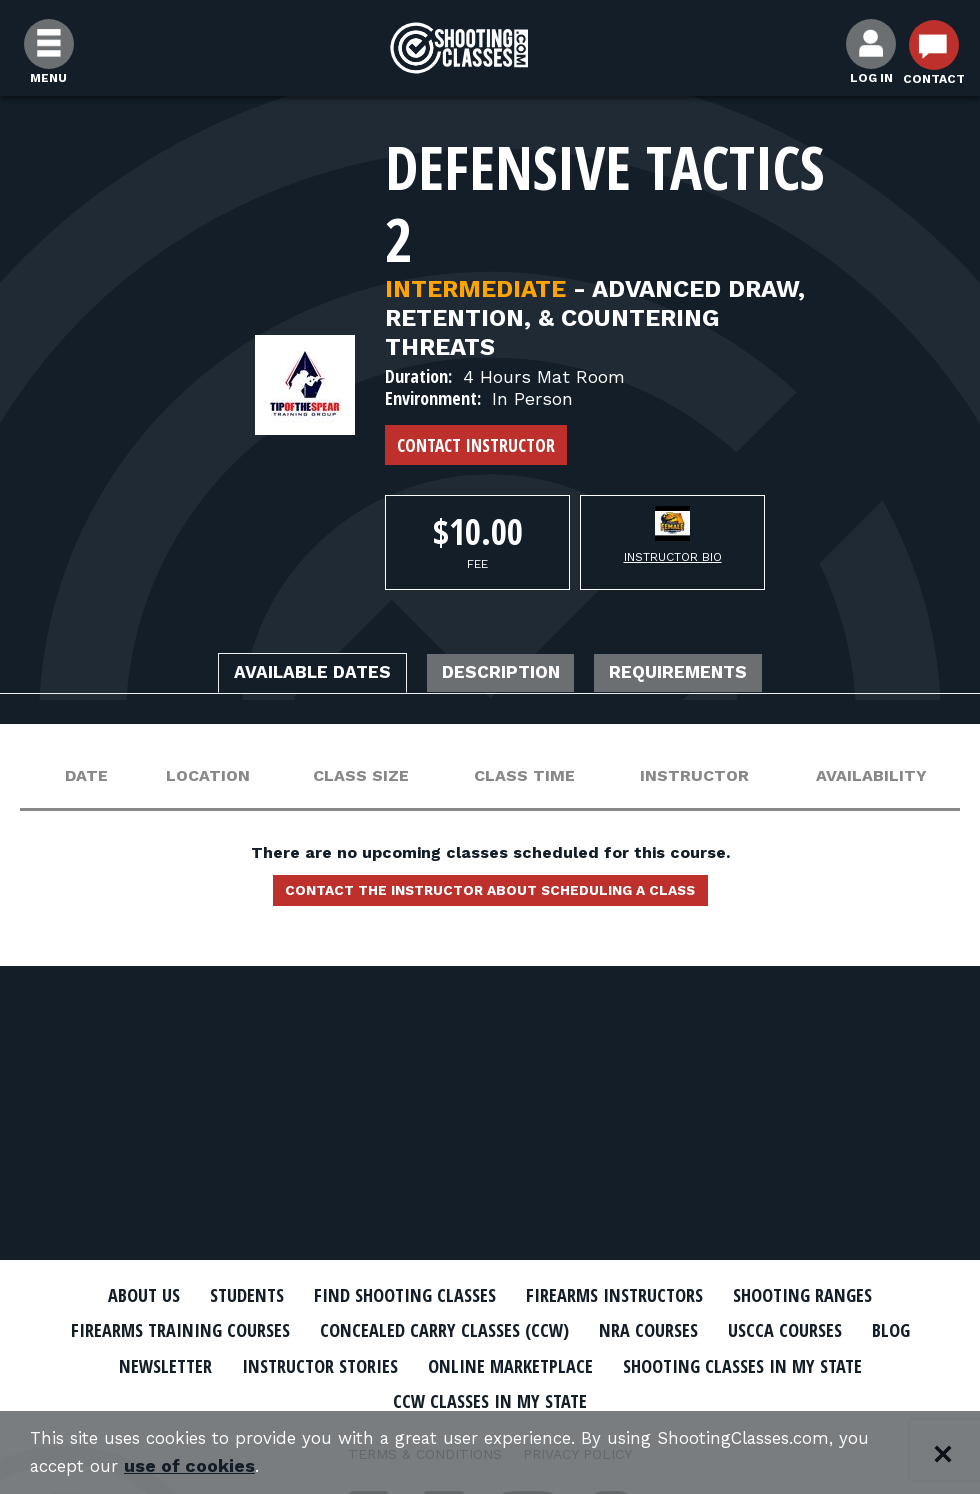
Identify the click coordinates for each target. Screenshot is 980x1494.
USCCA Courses (814, 1330)
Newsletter (130, 1364)
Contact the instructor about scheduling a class (490, 897)
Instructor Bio (673, 557)
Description (503, 675)
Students (220, 1295)
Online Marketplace (512, 1364)
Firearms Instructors (626, 1295)
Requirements (708, 675)
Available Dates (285, 675)
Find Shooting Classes (395, 1295)
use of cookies (194, 1465)
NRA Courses (666, 1330)
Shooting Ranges (835, 1295)
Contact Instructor (476, 445)
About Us (107, 1295)
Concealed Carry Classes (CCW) (442, 1330)
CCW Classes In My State (490, 1399)
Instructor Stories (302, 1364)
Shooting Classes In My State (768, 1364)
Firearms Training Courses (151, 1330)
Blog (930, 1330)
